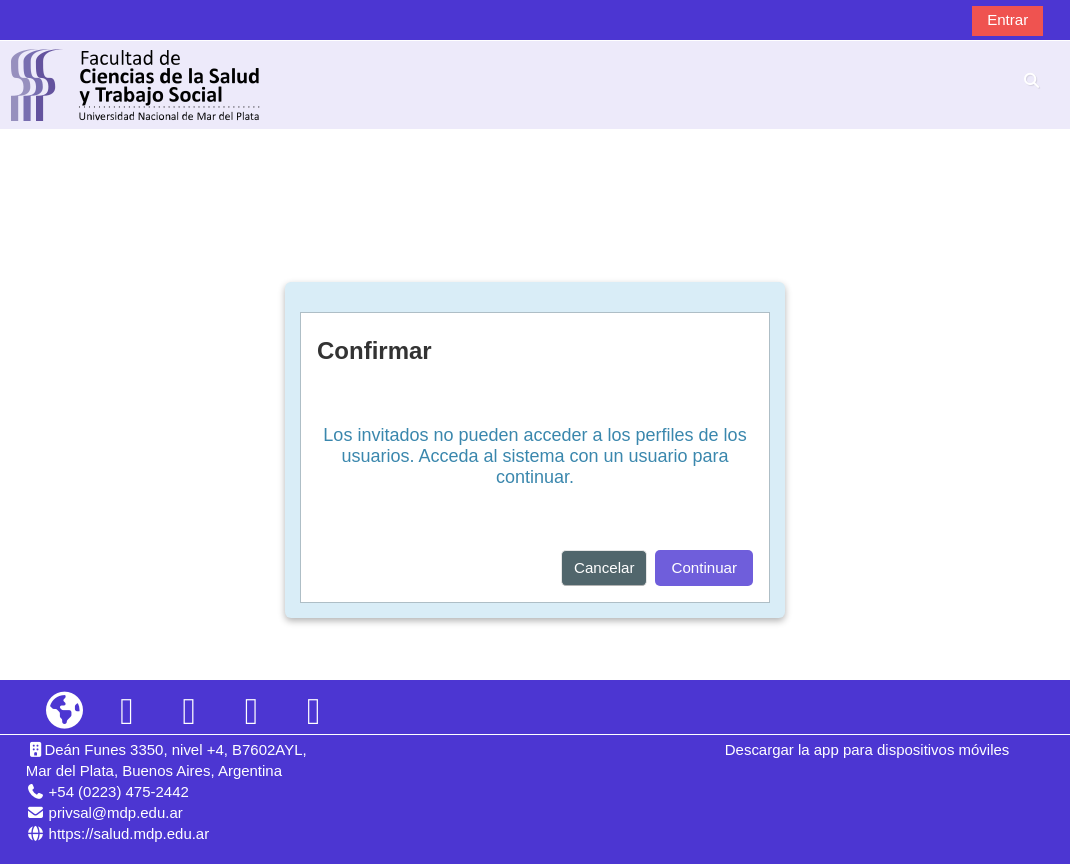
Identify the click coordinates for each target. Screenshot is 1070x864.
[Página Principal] (136, 83)
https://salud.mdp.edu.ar (129, 833)
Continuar (704, 567)
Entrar (1007, 19)
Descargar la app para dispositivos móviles (867, 749)
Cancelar (604, 567)
